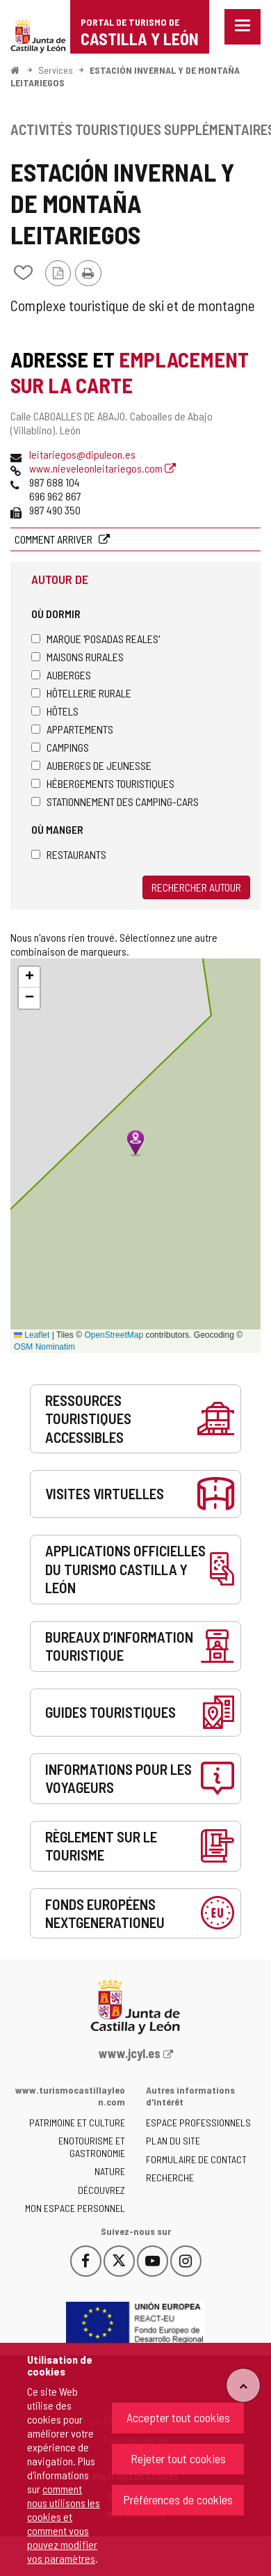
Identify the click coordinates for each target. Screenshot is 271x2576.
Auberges (61, 674)
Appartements (72, 729)
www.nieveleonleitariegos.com (102, 468)
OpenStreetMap (113, 1335)
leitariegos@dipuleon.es (82, 454)
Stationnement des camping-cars (115, 801)
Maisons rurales (77, 656)
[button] (29, 977)
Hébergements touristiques (102, 783)
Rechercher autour (196, 887)
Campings (60, 747)
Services (55, 70)
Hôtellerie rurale (81, 693)
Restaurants (68, 854)
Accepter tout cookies (178, 2417)
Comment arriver (55, 539)
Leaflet (31, 1335)
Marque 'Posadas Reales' (95, 638)
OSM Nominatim (44, 1347)
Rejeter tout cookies (178, 2458)
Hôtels (55, 711)
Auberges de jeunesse (91, 765)
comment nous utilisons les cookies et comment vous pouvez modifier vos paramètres (63, 2523)
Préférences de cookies (178, 2499)
